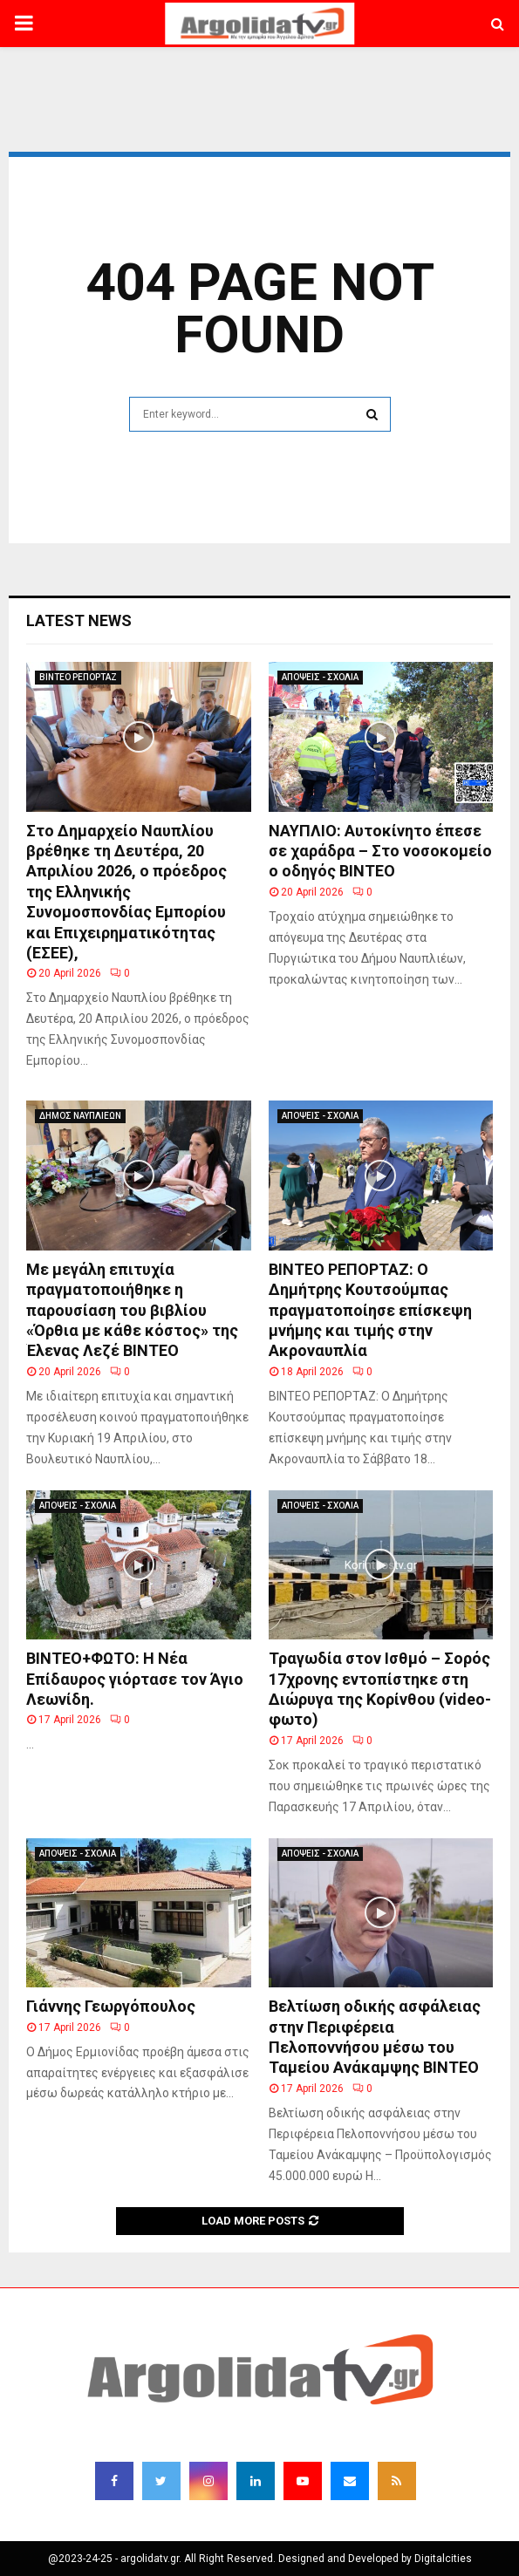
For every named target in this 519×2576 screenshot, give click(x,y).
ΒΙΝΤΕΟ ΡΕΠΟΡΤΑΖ (78, 677)
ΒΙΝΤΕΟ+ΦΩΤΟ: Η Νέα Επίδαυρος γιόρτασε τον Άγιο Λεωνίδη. (134, 1678)
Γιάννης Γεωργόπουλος (110, 2006)
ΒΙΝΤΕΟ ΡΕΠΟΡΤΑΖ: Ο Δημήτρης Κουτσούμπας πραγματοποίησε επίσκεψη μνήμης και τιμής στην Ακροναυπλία (370, 1310)
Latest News (79, 620)
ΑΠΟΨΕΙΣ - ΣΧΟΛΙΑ (320, 677)
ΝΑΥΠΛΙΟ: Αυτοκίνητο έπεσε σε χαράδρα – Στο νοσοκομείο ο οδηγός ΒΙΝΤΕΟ (380, 851)
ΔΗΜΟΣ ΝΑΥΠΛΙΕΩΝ (80, 1116)
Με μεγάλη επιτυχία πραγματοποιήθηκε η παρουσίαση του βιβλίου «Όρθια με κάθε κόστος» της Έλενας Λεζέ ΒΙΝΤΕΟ (132, 1310)
